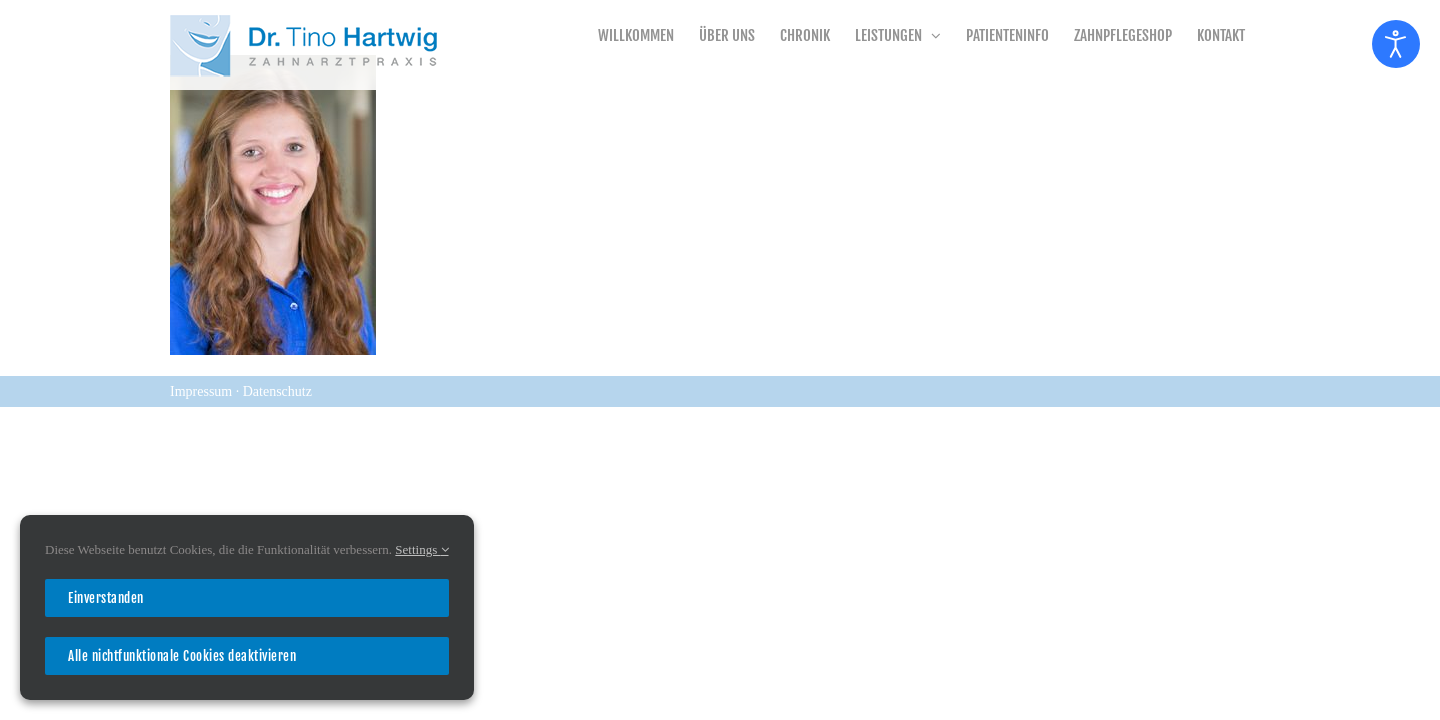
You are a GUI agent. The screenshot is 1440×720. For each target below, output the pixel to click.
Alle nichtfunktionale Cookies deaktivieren (182, 656)
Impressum (203, 391)
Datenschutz (277, 391)
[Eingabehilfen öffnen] (1396, 44)
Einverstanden (106, 598)
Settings (421, 549)
